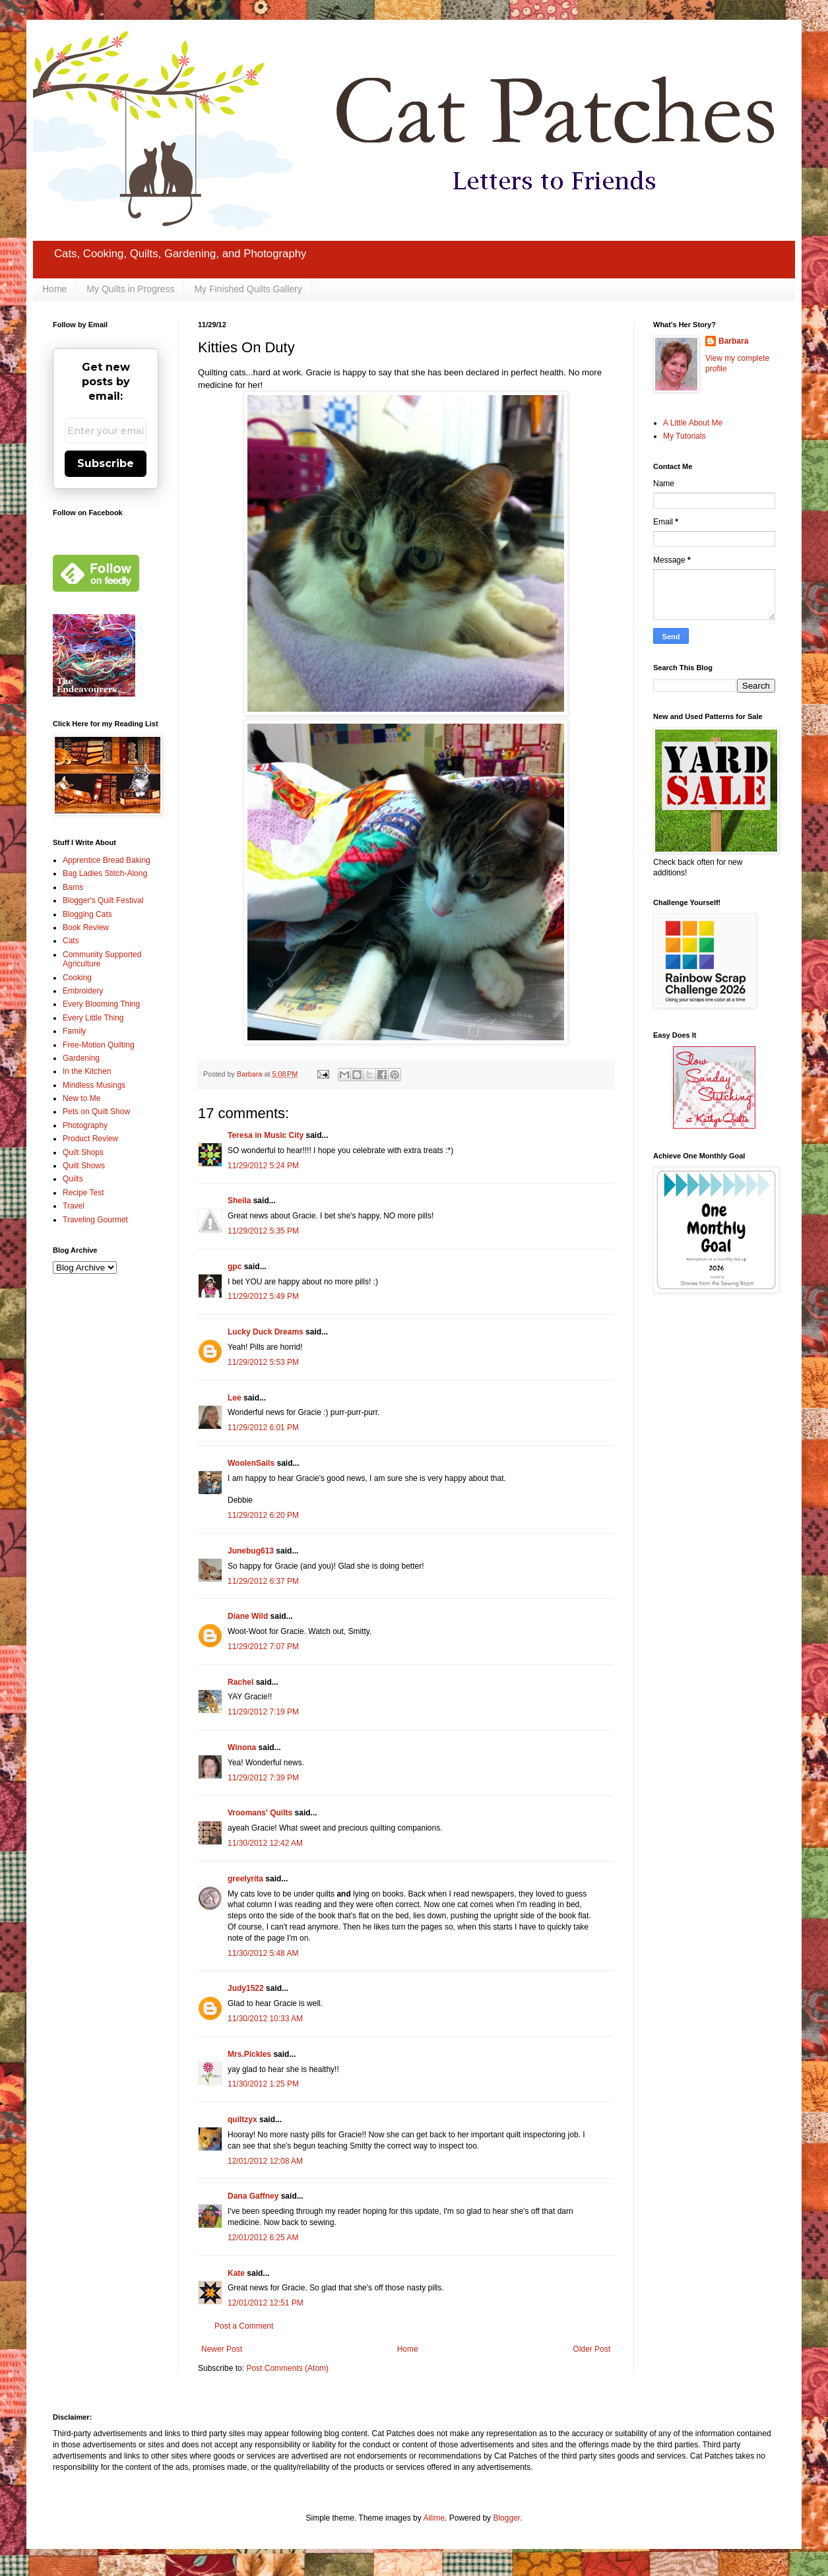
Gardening (81, 1058)
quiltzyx (242, 2119)
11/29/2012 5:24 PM (263, 1165)
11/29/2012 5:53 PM (263, 1362)
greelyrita (245, 1878)
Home (54, 289)
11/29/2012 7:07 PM (263, 1646)
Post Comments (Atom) (287, 2368)
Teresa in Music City (265, 1135)
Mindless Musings (94, 1085)
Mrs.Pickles (249, 2054)
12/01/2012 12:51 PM (265, 2303)
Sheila (239, 1200)
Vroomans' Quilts (260, 1812)
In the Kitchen (87, 1071)
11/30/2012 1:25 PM (263, 2084)
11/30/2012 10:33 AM (265, 2018)
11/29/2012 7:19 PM (263, 1711)
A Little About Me (692, 422)
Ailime (434, 2518)
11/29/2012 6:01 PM (263, 1427)
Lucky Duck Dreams (265, 1331)
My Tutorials (684, 436)
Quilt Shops (83, 1152)
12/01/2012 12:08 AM (265, 2161)
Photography (85, 1125)
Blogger (506, 2518)
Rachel (240, 1682)
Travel (73, 1205)
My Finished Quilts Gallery (248, 289)
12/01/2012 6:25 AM (263, 2237)
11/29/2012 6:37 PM (263, 1581)
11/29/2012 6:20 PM (263, 1515)
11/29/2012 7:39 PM (263, 1777)
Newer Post (221, 2349)
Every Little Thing (93, 1017)
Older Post (591, 2349)
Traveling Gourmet (95, 1219)
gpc (234, 1266)
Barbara (733, 341)
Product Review (90, 1138)
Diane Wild (248, 1616)
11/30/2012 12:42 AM (265, 1843)
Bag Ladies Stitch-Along (105, 873)
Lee (234, 1397)
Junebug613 (251, 1550)
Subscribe (105, 463)
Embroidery (83, 990)
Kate (236, 2273)
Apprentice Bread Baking (106, 860)
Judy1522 (246, 1988)
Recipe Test (83, 1192)
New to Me (81, 1098)
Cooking (77, 977)
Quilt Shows (84, 1165)
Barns (73, 887)
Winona (242, 1747)
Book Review (86, 927)
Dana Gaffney (253, 2196)
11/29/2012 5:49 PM (263, 1296)
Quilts (73, 1178)
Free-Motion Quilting (99, 1045)
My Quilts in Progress (130, 289)
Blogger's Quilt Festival (103, 900)
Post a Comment (243, 2326)
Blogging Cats (87, 914)
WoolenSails (251, 1463)
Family (74, 1031)
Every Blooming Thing (101, 1004)
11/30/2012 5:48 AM (263, 1953)
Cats (71, 940)
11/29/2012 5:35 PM (263, 1231)
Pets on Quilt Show (96, 1111)
